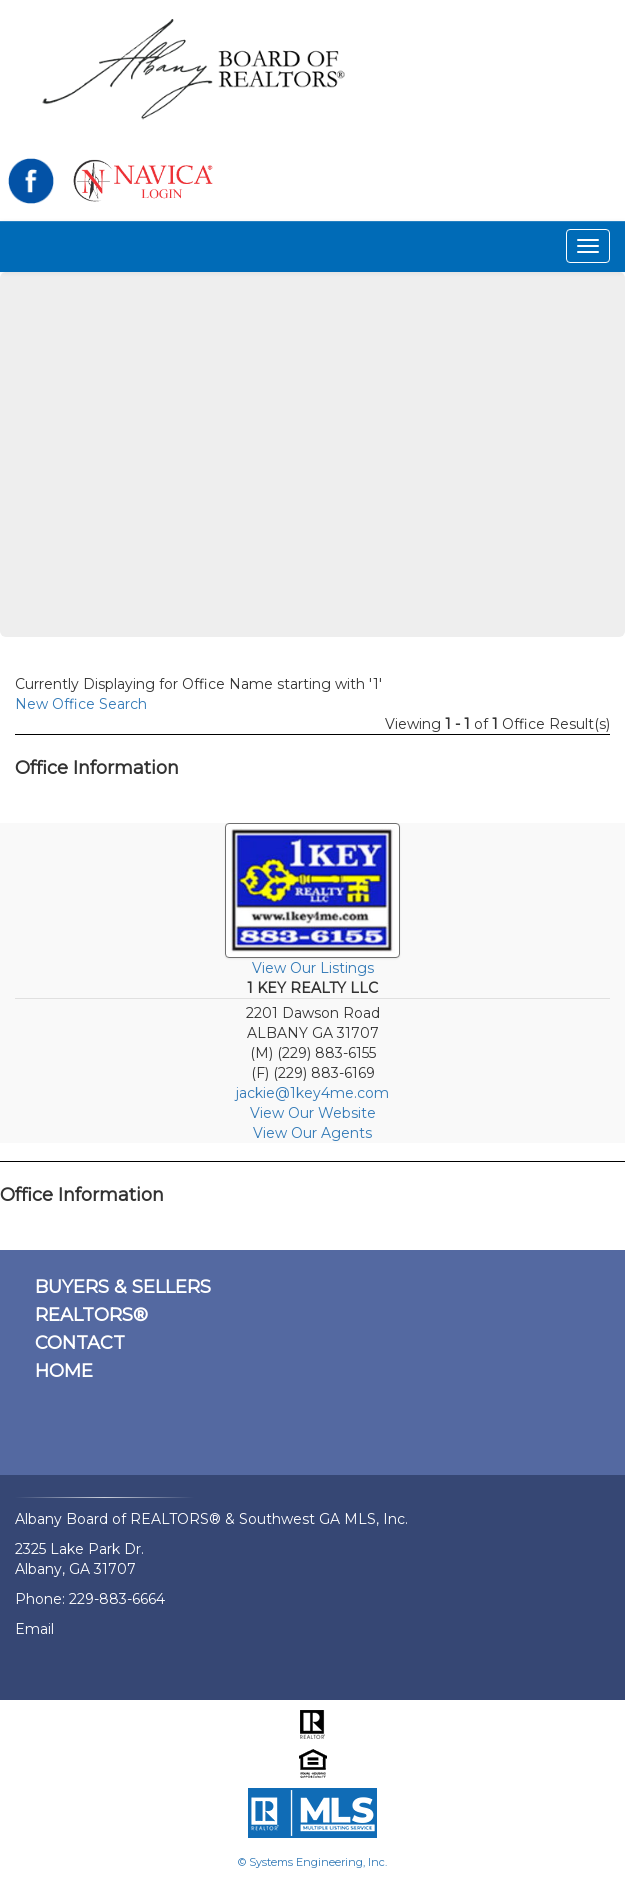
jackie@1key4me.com (312, 1093)
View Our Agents (312, 1133)
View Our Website (313, 1113)
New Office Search (81, 704)
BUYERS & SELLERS (123, 1287)
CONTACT (80, 1343)
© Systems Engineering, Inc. (312, 1862)
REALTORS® (91, 1315)
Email (34, 1629)
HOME (64, 1371)
